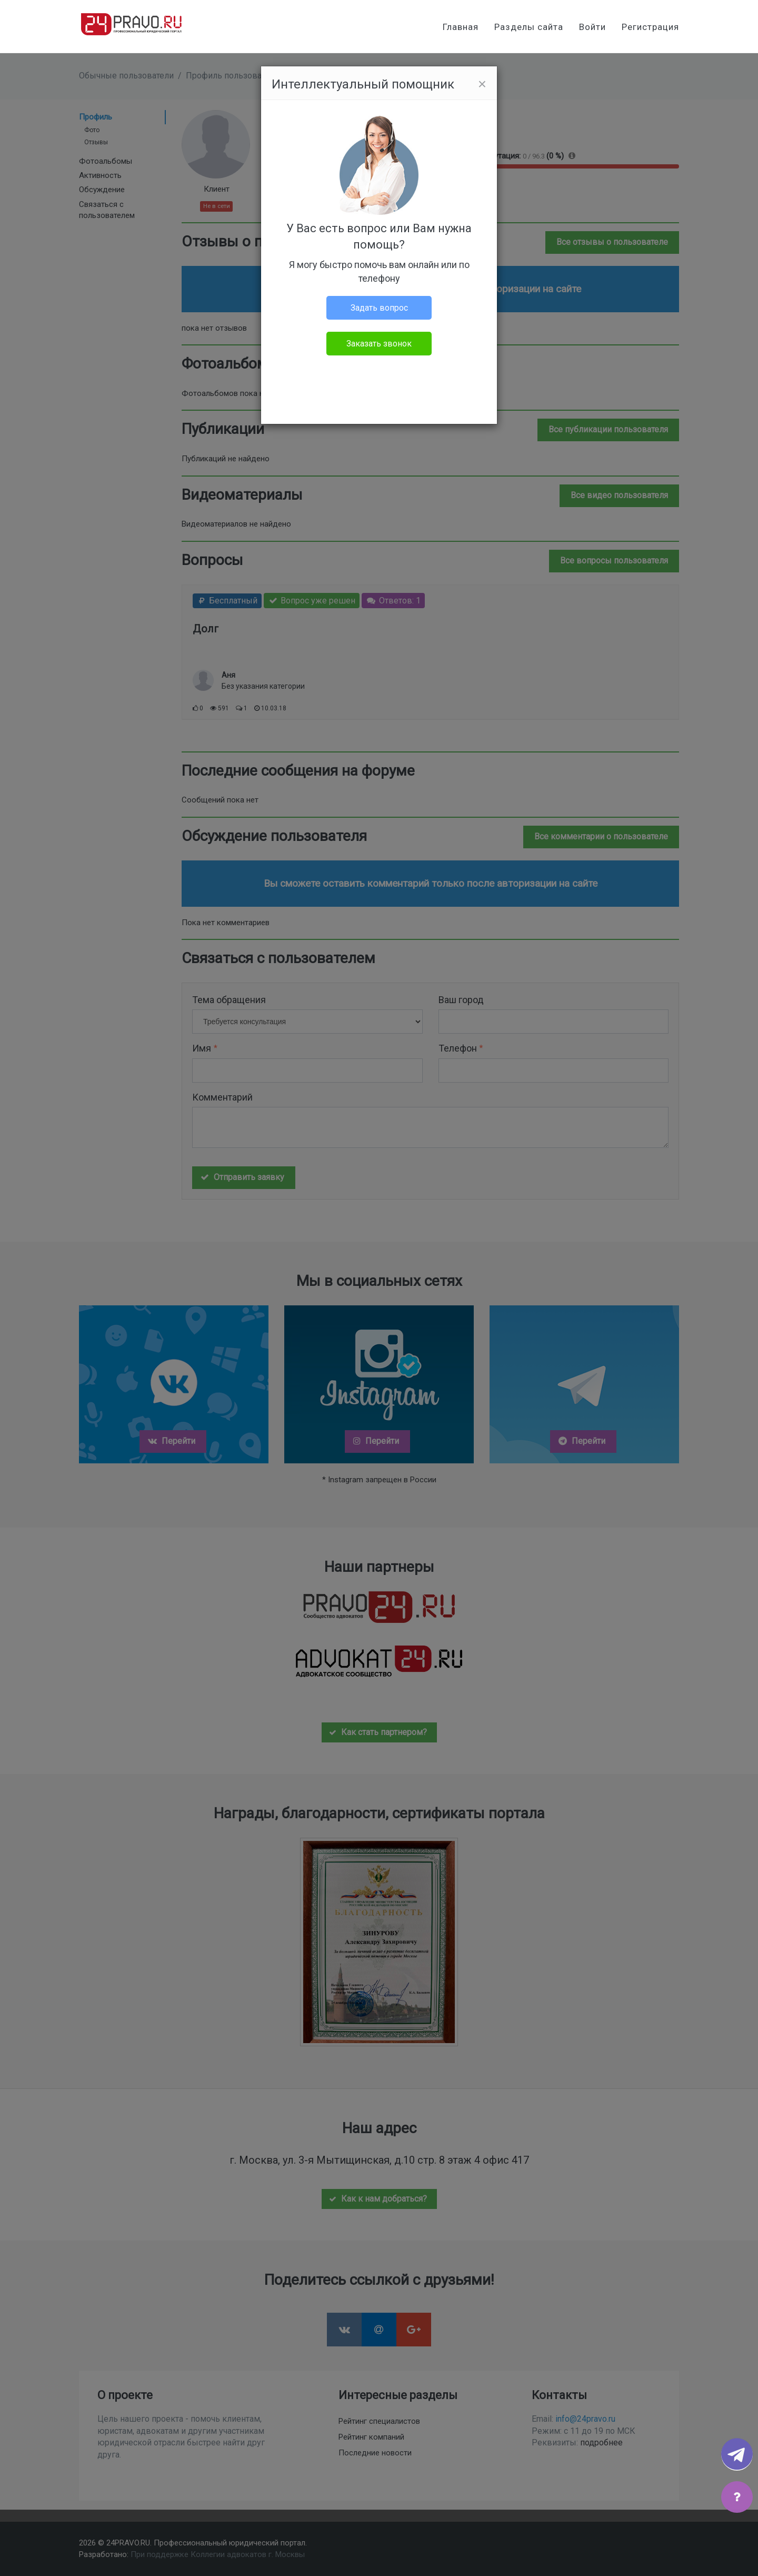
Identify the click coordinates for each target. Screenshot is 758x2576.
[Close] (482, 84)
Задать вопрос (379, 308)
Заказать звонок (379, 344)
